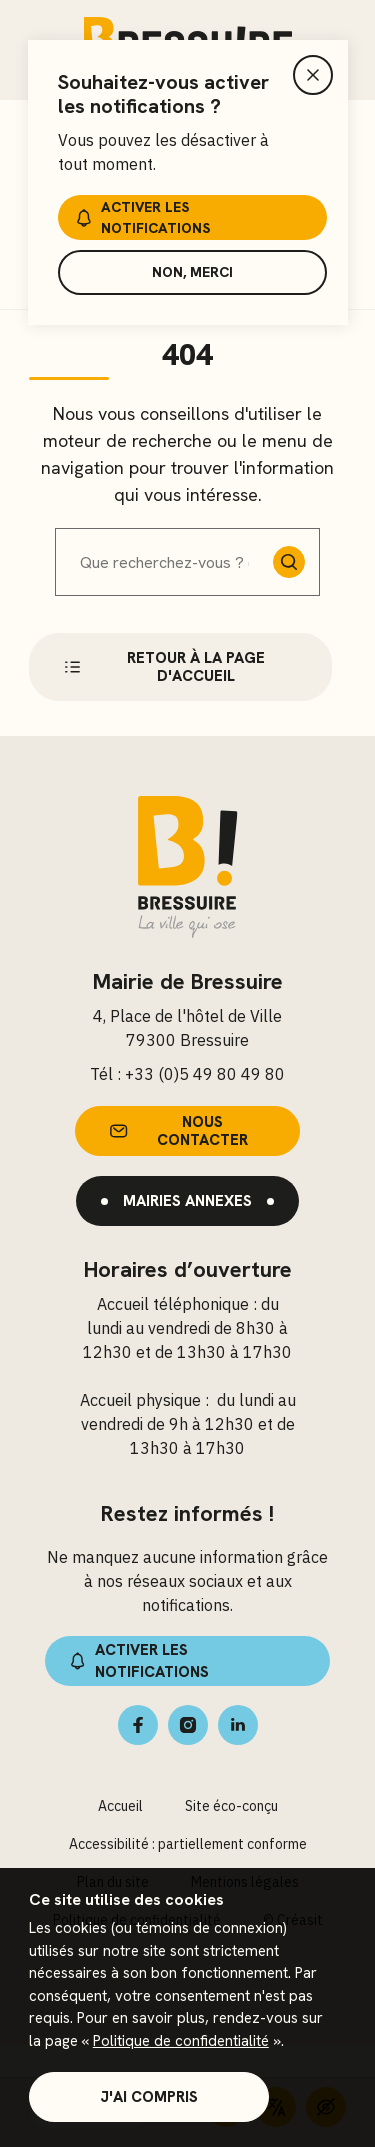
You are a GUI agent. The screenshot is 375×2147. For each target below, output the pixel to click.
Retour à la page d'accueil (162, 667)
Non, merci (192, 272)
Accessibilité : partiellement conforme (188, 1844)
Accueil (120, 1806)
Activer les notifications (141, 217)
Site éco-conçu (231, 1806)
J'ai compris (149, 2097)
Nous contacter (177, 1131)
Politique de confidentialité (181, 2041)
